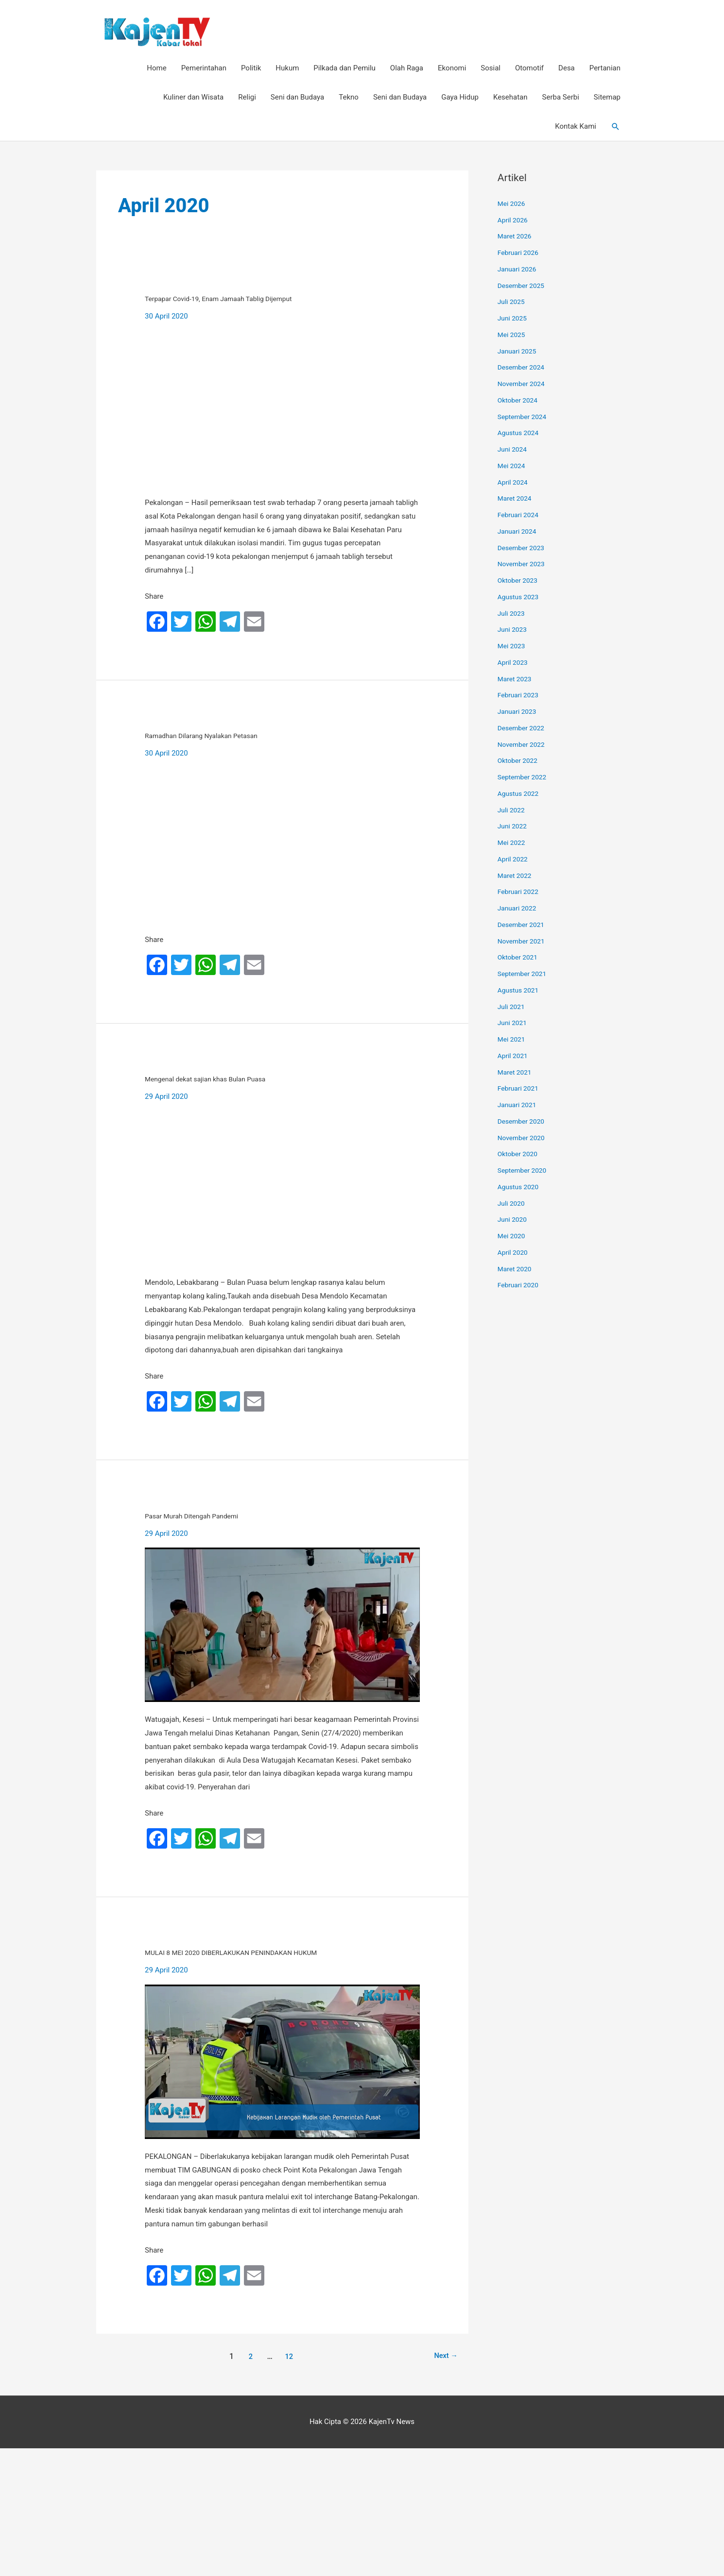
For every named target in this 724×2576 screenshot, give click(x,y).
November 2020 (523, 1138)
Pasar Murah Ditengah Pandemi (281, 1588)
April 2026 (514, 221)
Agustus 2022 (520, 795)
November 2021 (523, 942)
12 (287, 2484)
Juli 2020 (512, 1204)
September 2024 (524, 417)
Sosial (490, 69)
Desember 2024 (523, 368)
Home (156, 69)
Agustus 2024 (520, 434)
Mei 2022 (513, 844)
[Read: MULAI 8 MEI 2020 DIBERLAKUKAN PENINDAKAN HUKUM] (282, 2189)
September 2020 (524, 1171)
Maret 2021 (516, 1073)
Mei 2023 (513, 647)
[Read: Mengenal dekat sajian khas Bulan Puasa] (282, 1264)
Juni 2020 (514, 1220)
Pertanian (605, 69)
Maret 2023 (516, 679)
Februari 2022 (520, 893)
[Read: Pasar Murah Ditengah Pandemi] (282, 1701)
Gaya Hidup (460, 98)
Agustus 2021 (520, 991)
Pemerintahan (203, 69)
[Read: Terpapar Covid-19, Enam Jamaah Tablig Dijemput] (282, 434)
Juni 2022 (514, 827)
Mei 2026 (513, 205)
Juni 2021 (514, 1024)
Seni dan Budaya (297, 98)
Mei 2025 (513, 336)
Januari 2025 (519, 352)
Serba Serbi (560, 98)
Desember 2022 (523, 729)
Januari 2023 (519, 712)
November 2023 (523, 565)
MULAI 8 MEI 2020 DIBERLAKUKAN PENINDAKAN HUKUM (277, 2051)
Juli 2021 (512, 1007)
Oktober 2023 (519, 581)
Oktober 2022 (519, 762)
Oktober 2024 (519, 401)
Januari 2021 (519, 1106)
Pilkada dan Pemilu (344, 69)
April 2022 (514, 860)
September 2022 (524, 778)
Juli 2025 (512, 303)
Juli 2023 (512, 614)
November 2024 (523, 385)
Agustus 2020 (520, 1188)
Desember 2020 (523, 1122)
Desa (566, 69)
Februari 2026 (520, 254)
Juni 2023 (514, 630)
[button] (616, 128)
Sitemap (607, 98)
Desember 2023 (523, 548)
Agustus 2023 (520, 598)
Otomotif (529, 69)
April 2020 (514, 1253)
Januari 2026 (519, 270)
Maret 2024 (516, 499)
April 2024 (514, 483)
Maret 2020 (516, 1269)
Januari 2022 (519, 909)
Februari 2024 (520, 516)
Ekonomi (452, 69)
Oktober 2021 (519, 958)
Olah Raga (406, 69)
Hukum (287, 69)
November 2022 (523, 745)
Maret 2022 (516, 876)
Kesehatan (510, 98)
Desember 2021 (523, 926)
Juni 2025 (514, 319)
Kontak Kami (575, 127)
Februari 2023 (520, 696)
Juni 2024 (514, 450)
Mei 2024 (513, 467)
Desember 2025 (523, 286)
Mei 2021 (513, 1040)
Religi (247, 98)
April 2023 (514, 663)
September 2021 (524, 975)
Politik (251, 69)
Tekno (349, 98)
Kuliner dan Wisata (193, 98)
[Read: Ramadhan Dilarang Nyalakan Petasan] (282, 896)
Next (444, 2484)
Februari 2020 (520, 1286)
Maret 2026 (516, 237)
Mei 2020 (513, 1237)
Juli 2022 (512, 811)
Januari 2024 (519, 532)
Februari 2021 (520, 1089)
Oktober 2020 (519, 1155)
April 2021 (514, 1057)
